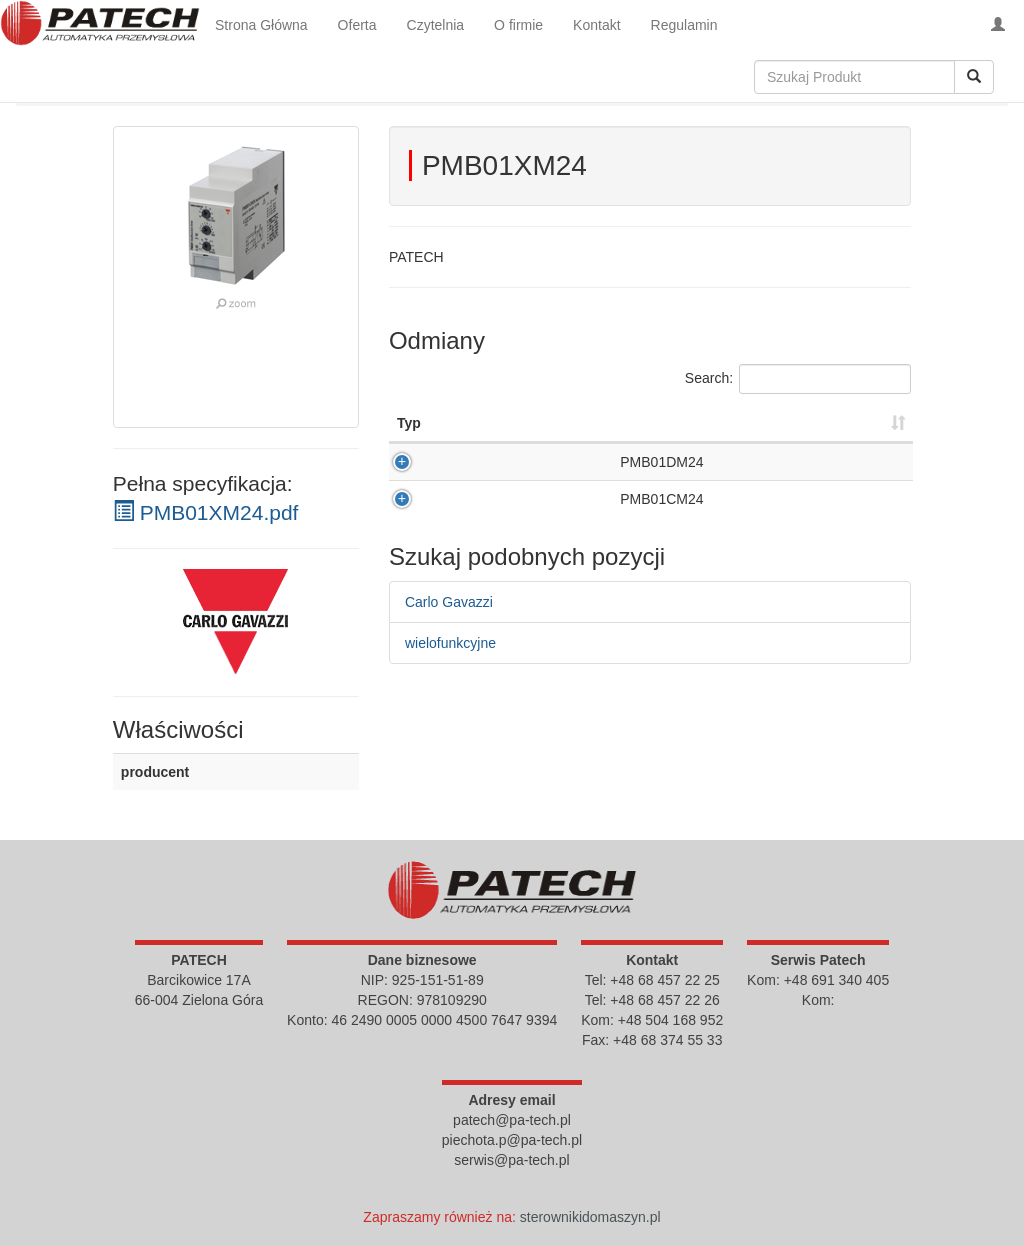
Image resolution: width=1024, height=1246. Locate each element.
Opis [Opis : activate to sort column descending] (412, 423)
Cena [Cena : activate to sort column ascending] (766, 423)
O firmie (518, 25)
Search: (798, 379)
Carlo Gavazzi (449, 632)
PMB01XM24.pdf (206, 512)
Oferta (357, 25)
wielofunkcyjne (450, 673)
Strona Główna (261, 25)
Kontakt (596, 25)
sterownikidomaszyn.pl (590, 1217)
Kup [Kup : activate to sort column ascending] (852, 423)
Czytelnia (436, 25)
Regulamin (684, 25)
